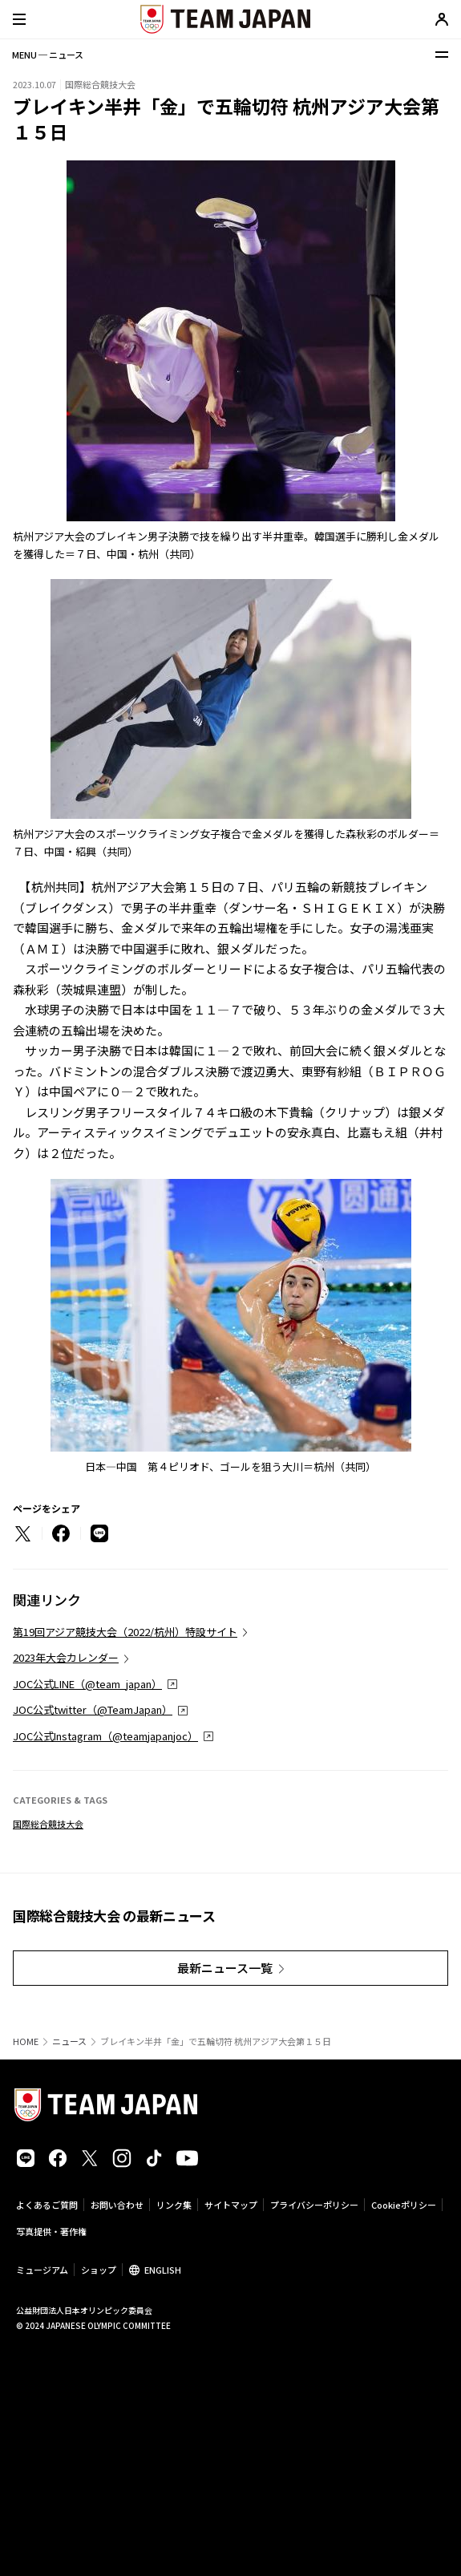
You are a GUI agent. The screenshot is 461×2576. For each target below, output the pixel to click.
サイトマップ (230, 2204)
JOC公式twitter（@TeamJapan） (92, 1709)
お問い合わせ (117, 2204)
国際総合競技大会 (48, 1823)
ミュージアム (42, 2269)
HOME (25, 2041)
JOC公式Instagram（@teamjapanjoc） (105, 1736)
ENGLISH (162, 2269)
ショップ (98, 2269)
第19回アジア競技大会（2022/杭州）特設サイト (125, 1631)
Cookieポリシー (403, 2204)
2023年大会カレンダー (66, 1657)
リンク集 (174, 2204)
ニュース (69, 2041)
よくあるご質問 (47, 2204)
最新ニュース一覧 (225, 1967)
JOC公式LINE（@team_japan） (87, 1683)
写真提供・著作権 (51, 2231)
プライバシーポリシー (314, 2204)
